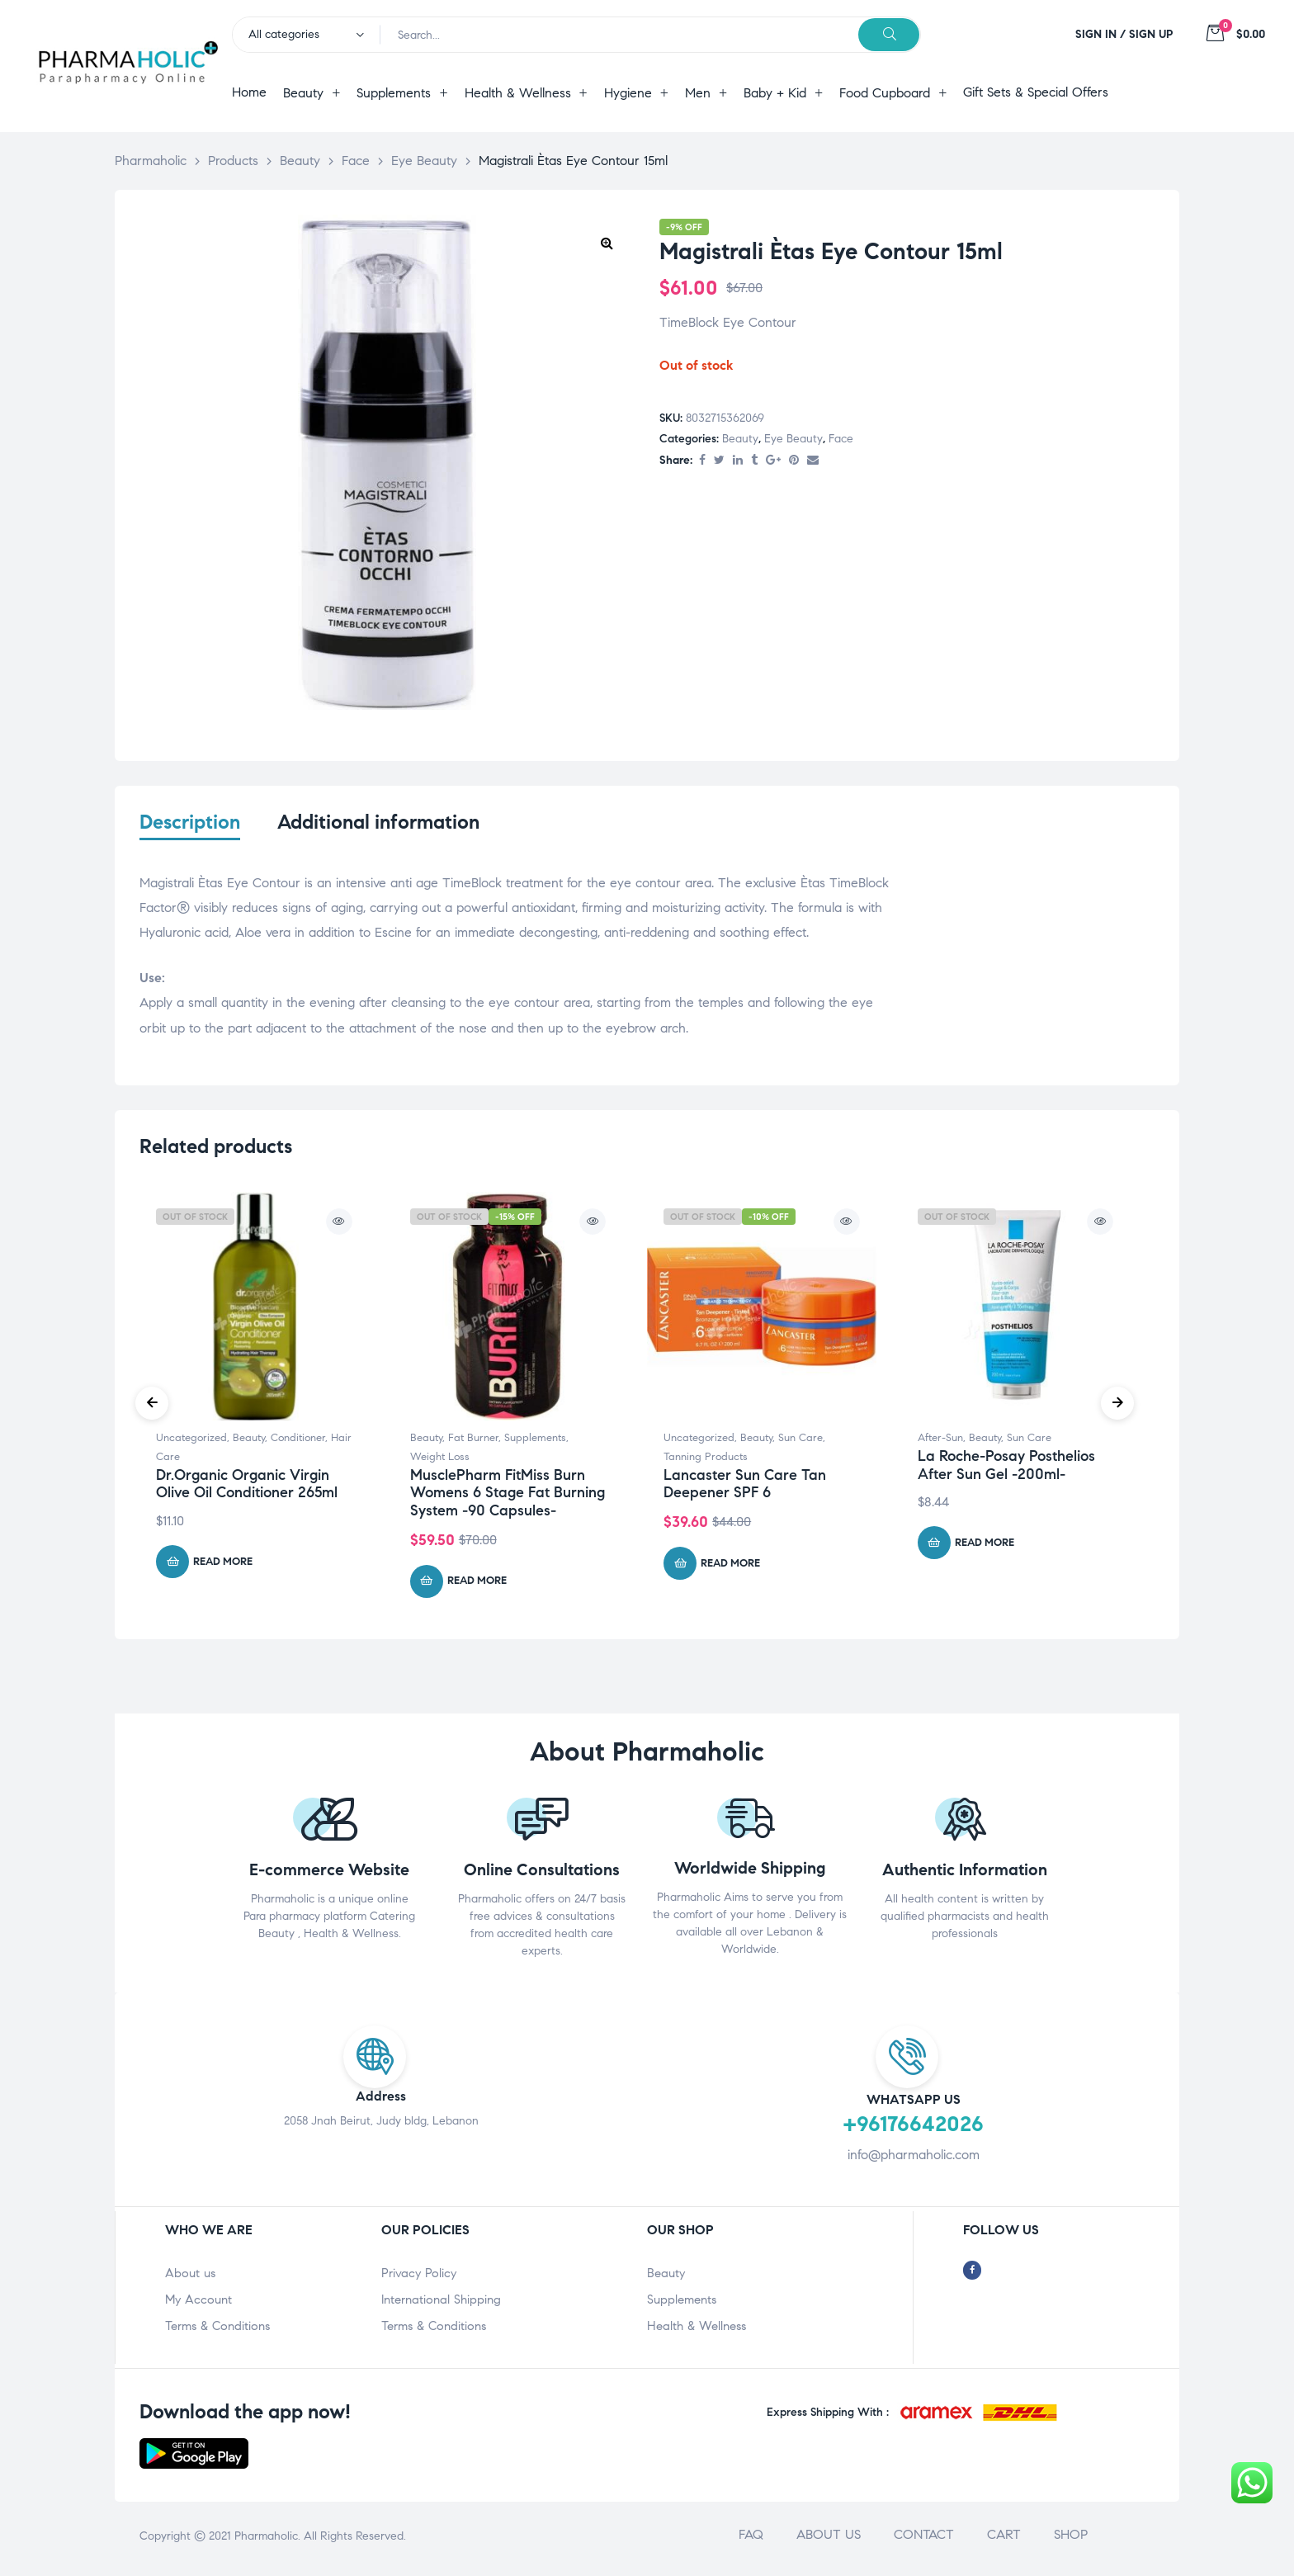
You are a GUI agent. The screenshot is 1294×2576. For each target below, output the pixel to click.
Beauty (740, 439)
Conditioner (298, 1442)
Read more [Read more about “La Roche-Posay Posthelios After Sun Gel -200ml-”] (984, 1546)
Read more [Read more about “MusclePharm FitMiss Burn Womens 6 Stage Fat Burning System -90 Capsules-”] (477, 1585)
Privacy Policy (418, 2278)
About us (190, 2278)
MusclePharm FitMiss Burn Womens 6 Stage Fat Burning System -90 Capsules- (507, 1497)
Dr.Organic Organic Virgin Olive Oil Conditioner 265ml (247, 1488)
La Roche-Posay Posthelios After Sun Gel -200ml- (1006, 1469)
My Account (198, 2304)
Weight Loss (440, 1461)
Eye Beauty (793, 439)
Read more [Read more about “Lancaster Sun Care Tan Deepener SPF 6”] (730, 1567)
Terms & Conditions (217, 2330)
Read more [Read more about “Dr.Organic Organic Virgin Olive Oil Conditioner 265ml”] (223, 1565)
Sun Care (800, 1442)
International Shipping (441, 2304)
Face (841, 439)
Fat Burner (473, 1442)
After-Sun (940, 1442)
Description (189, 822)
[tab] (189, 833)
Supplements (535, 1442)
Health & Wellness (696, 2330)
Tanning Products (706, 1461)
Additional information (378, 822)
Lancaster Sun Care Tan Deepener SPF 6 (745, 1488)
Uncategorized (191, 1442)
